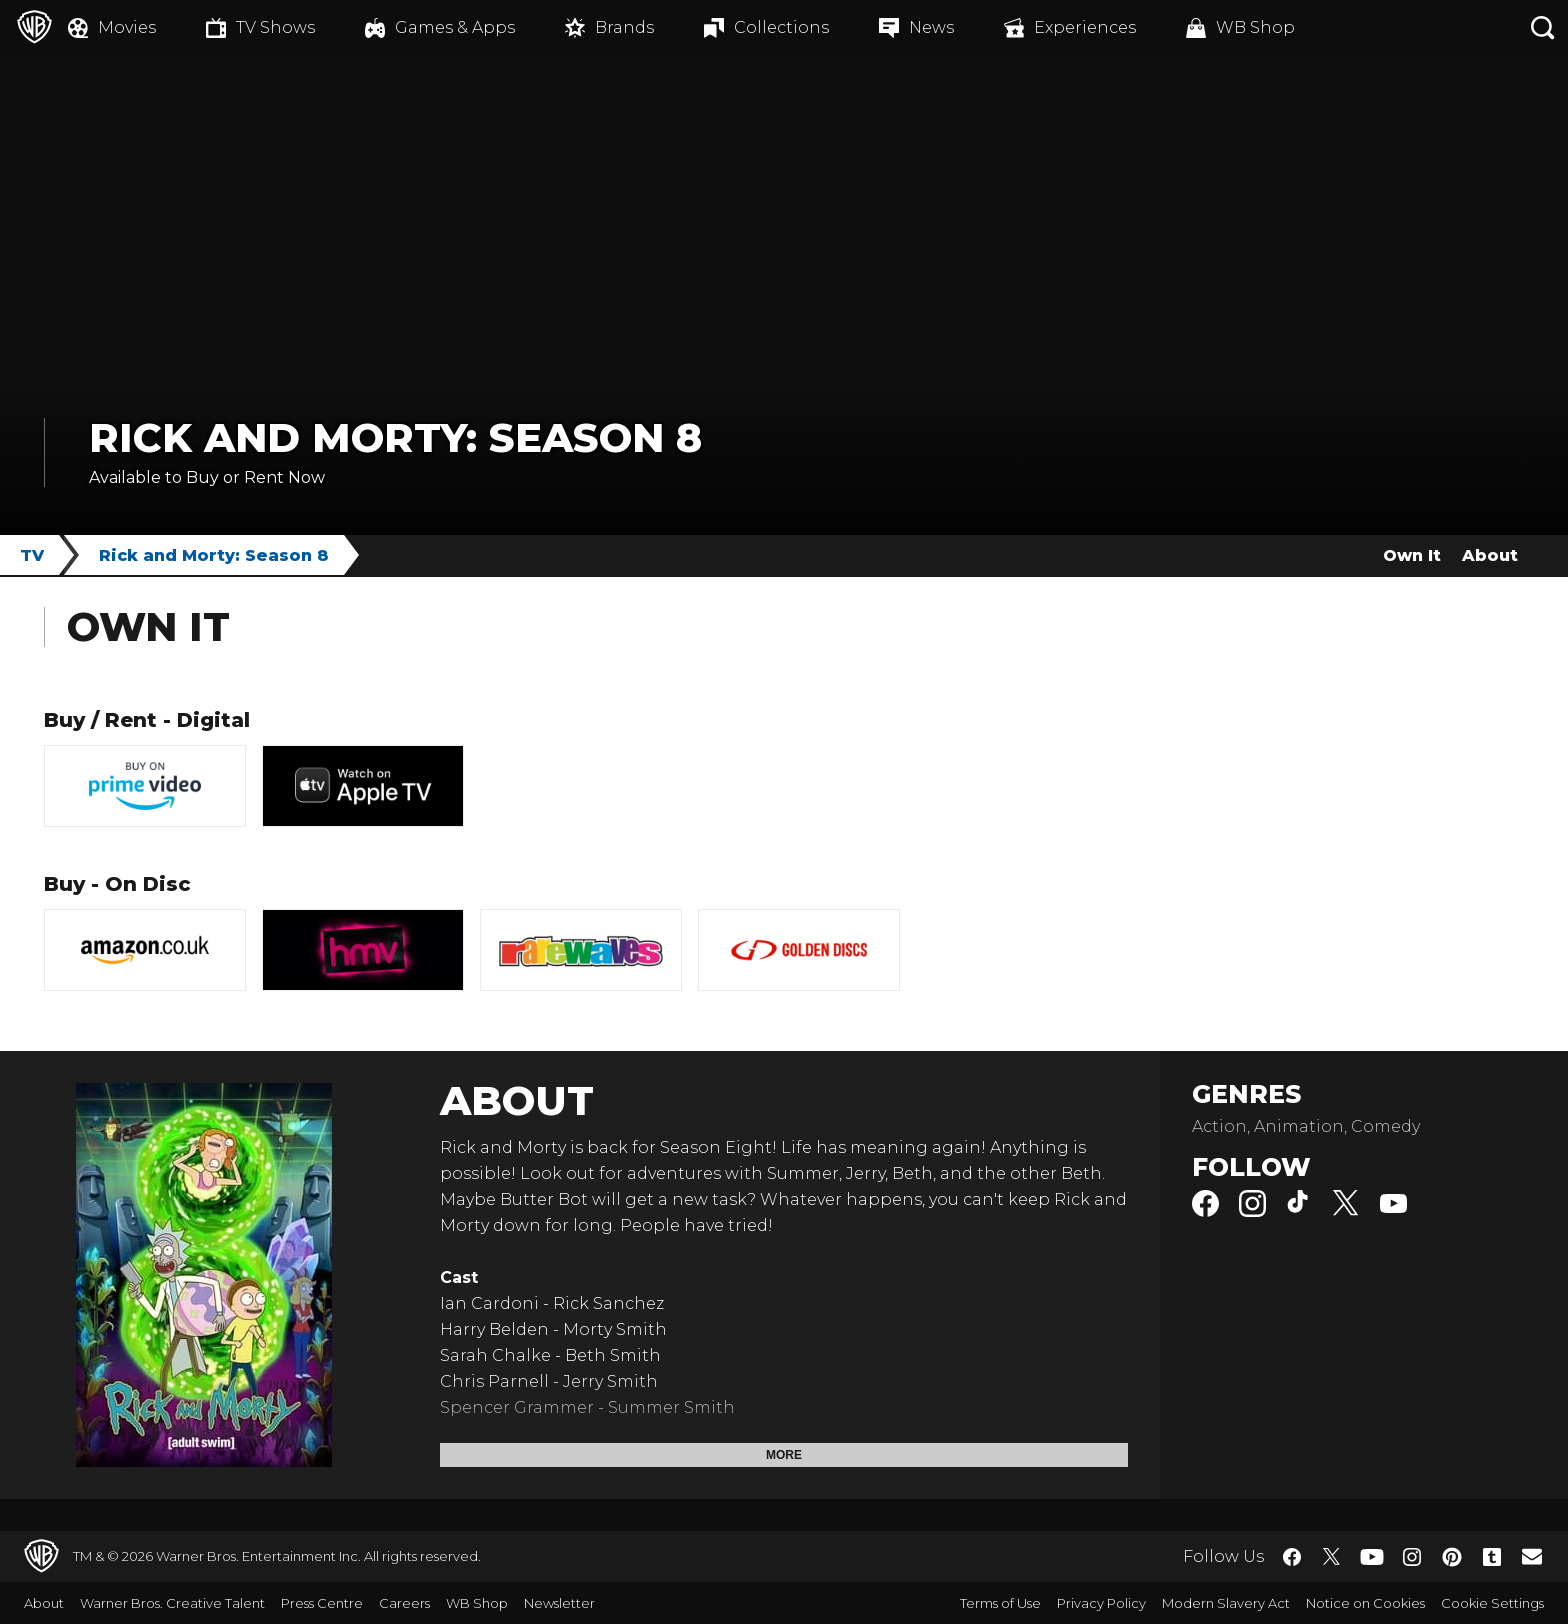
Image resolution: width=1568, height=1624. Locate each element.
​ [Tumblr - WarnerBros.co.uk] (1492, 1557)
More (784, 1455)
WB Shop (477, 1603)
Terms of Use (1000, 1603)
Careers (404, 1603)
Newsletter (559, 1603)
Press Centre (322, 1603)
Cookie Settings (1492, 1603)
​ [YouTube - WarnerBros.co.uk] (1372, 1556)
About (1490, 555)
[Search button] (1543, 27)
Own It (1412, 555)
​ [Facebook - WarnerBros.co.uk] (1292, 1557)
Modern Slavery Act (1226, 1603)
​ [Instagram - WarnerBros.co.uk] (1412, 1557)
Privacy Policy (1101, 1603)
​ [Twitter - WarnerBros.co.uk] (1332, 1557)
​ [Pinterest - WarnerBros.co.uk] (1452, 1557)
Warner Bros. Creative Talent (172, 1603)
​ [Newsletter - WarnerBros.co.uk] (1532, 1556)
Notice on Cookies (1365, 1603)
